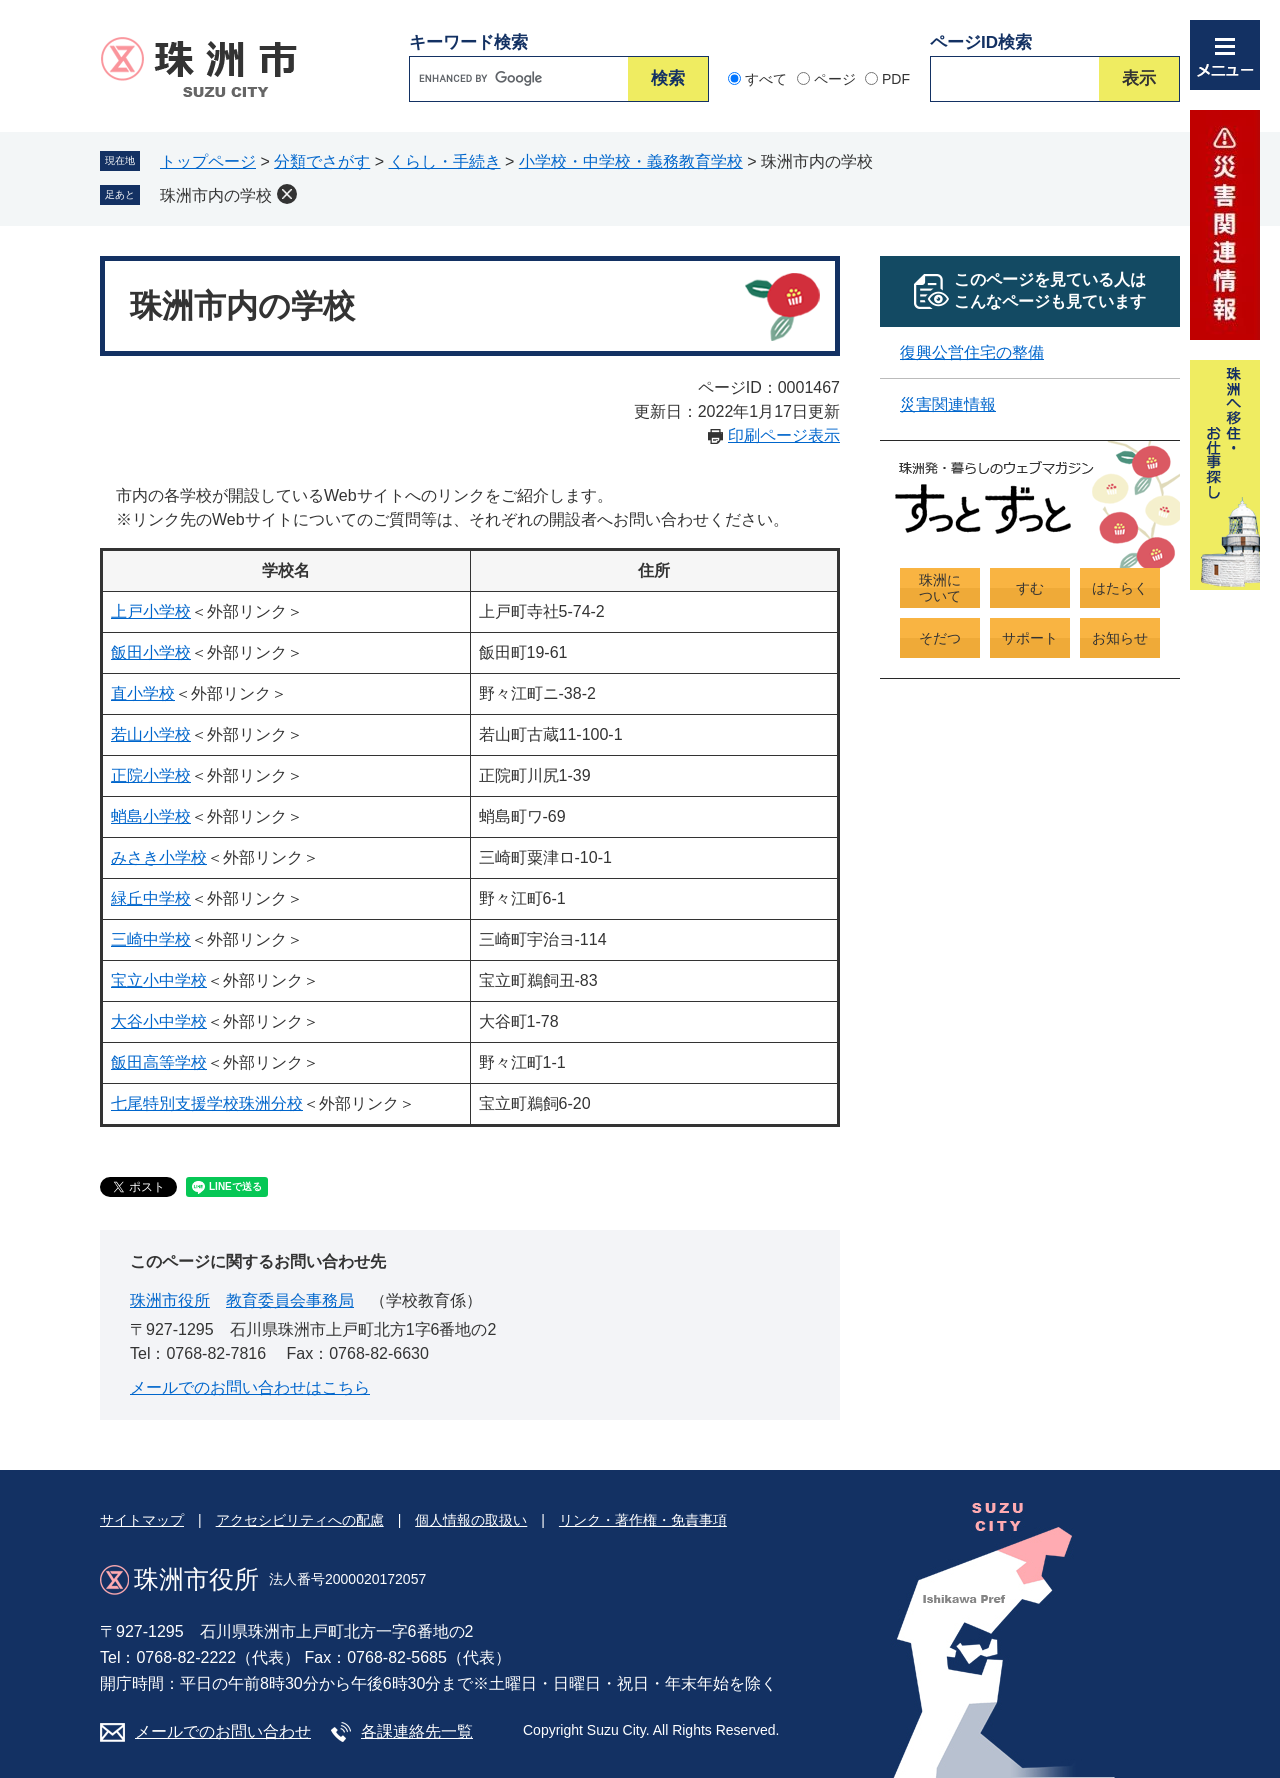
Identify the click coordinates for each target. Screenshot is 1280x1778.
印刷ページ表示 (784, 435)
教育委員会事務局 (290, 1300)
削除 (287, 194)
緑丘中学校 (151, 898)
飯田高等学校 (159, 1062)
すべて (766, 79)
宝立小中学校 (159, 980)
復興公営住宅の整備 (972, 352)
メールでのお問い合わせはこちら (250, 1387)
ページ (835, 79)
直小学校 (143, 693)
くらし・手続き (445, 161)
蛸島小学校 (151, 816)
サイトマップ (142, 1520)
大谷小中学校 (159, 1021)
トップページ (208, 161)
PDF (896, 79)
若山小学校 (151, 734)
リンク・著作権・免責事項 (643, 1520)
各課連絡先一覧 (417, 1731)
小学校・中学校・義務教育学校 (631, 161)
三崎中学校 (151, 939)
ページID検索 (981, 42)
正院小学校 (151, 775)
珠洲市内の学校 (216, 195)
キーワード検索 (468, 42)
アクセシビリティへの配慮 (300, 1520)
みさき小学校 (159, 857)
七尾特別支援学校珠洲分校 (207, 1103)
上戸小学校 (151, 611)
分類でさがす (322, 161)
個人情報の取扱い (471, 1520)
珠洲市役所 (170, 1300)
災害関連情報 (948, 404)
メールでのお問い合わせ (223, 1731)
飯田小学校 (151, 652)
